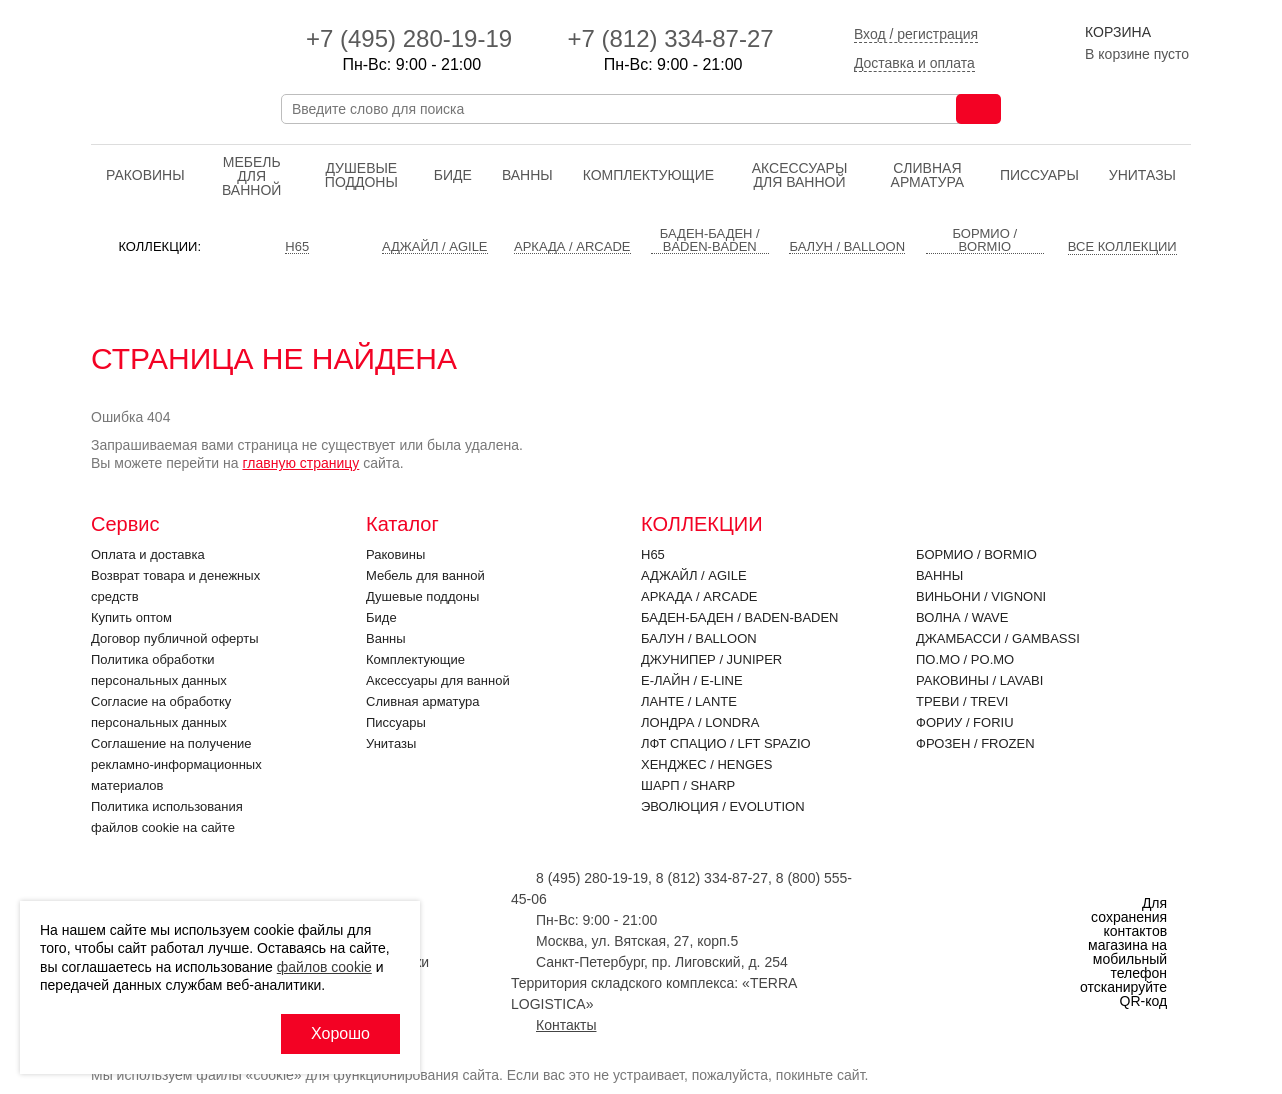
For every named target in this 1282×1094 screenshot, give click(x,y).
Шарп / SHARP (688, 785)
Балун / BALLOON (699, 638)
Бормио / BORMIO (976, 554)
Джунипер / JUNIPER (711, 659)
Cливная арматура (928, 175)
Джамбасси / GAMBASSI (998, 638)
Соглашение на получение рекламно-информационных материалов (176, 764)
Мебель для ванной (251, 176)
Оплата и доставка (148, 554)
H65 (653, 554)
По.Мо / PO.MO (965, 659)
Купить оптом (131, 617)
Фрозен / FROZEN (975, 743)
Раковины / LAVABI (979, 680)
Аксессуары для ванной (800, 175)
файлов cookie (324, 967)
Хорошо (340, 1033)
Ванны (527, 175)
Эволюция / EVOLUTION (723, 806)
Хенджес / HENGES (706, 764)
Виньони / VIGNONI (981, 596)
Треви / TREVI (962, 701)
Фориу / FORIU (965, 722)
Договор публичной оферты (175, 638)
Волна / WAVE (962, 617)
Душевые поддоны (361, 175)
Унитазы (1142, 175)
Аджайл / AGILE (694, 575)
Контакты (566, 1025)
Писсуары (1039, 175)
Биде (453, 175)
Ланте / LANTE (689, 701)
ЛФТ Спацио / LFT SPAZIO (726, 743)
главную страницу (300, 463)
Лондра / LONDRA (700, 722)
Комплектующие (648, 175)
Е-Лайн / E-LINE (692, 680)
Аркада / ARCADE (699, 596)
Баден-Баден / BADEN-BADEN (740, 617)
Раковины (145, 175)
